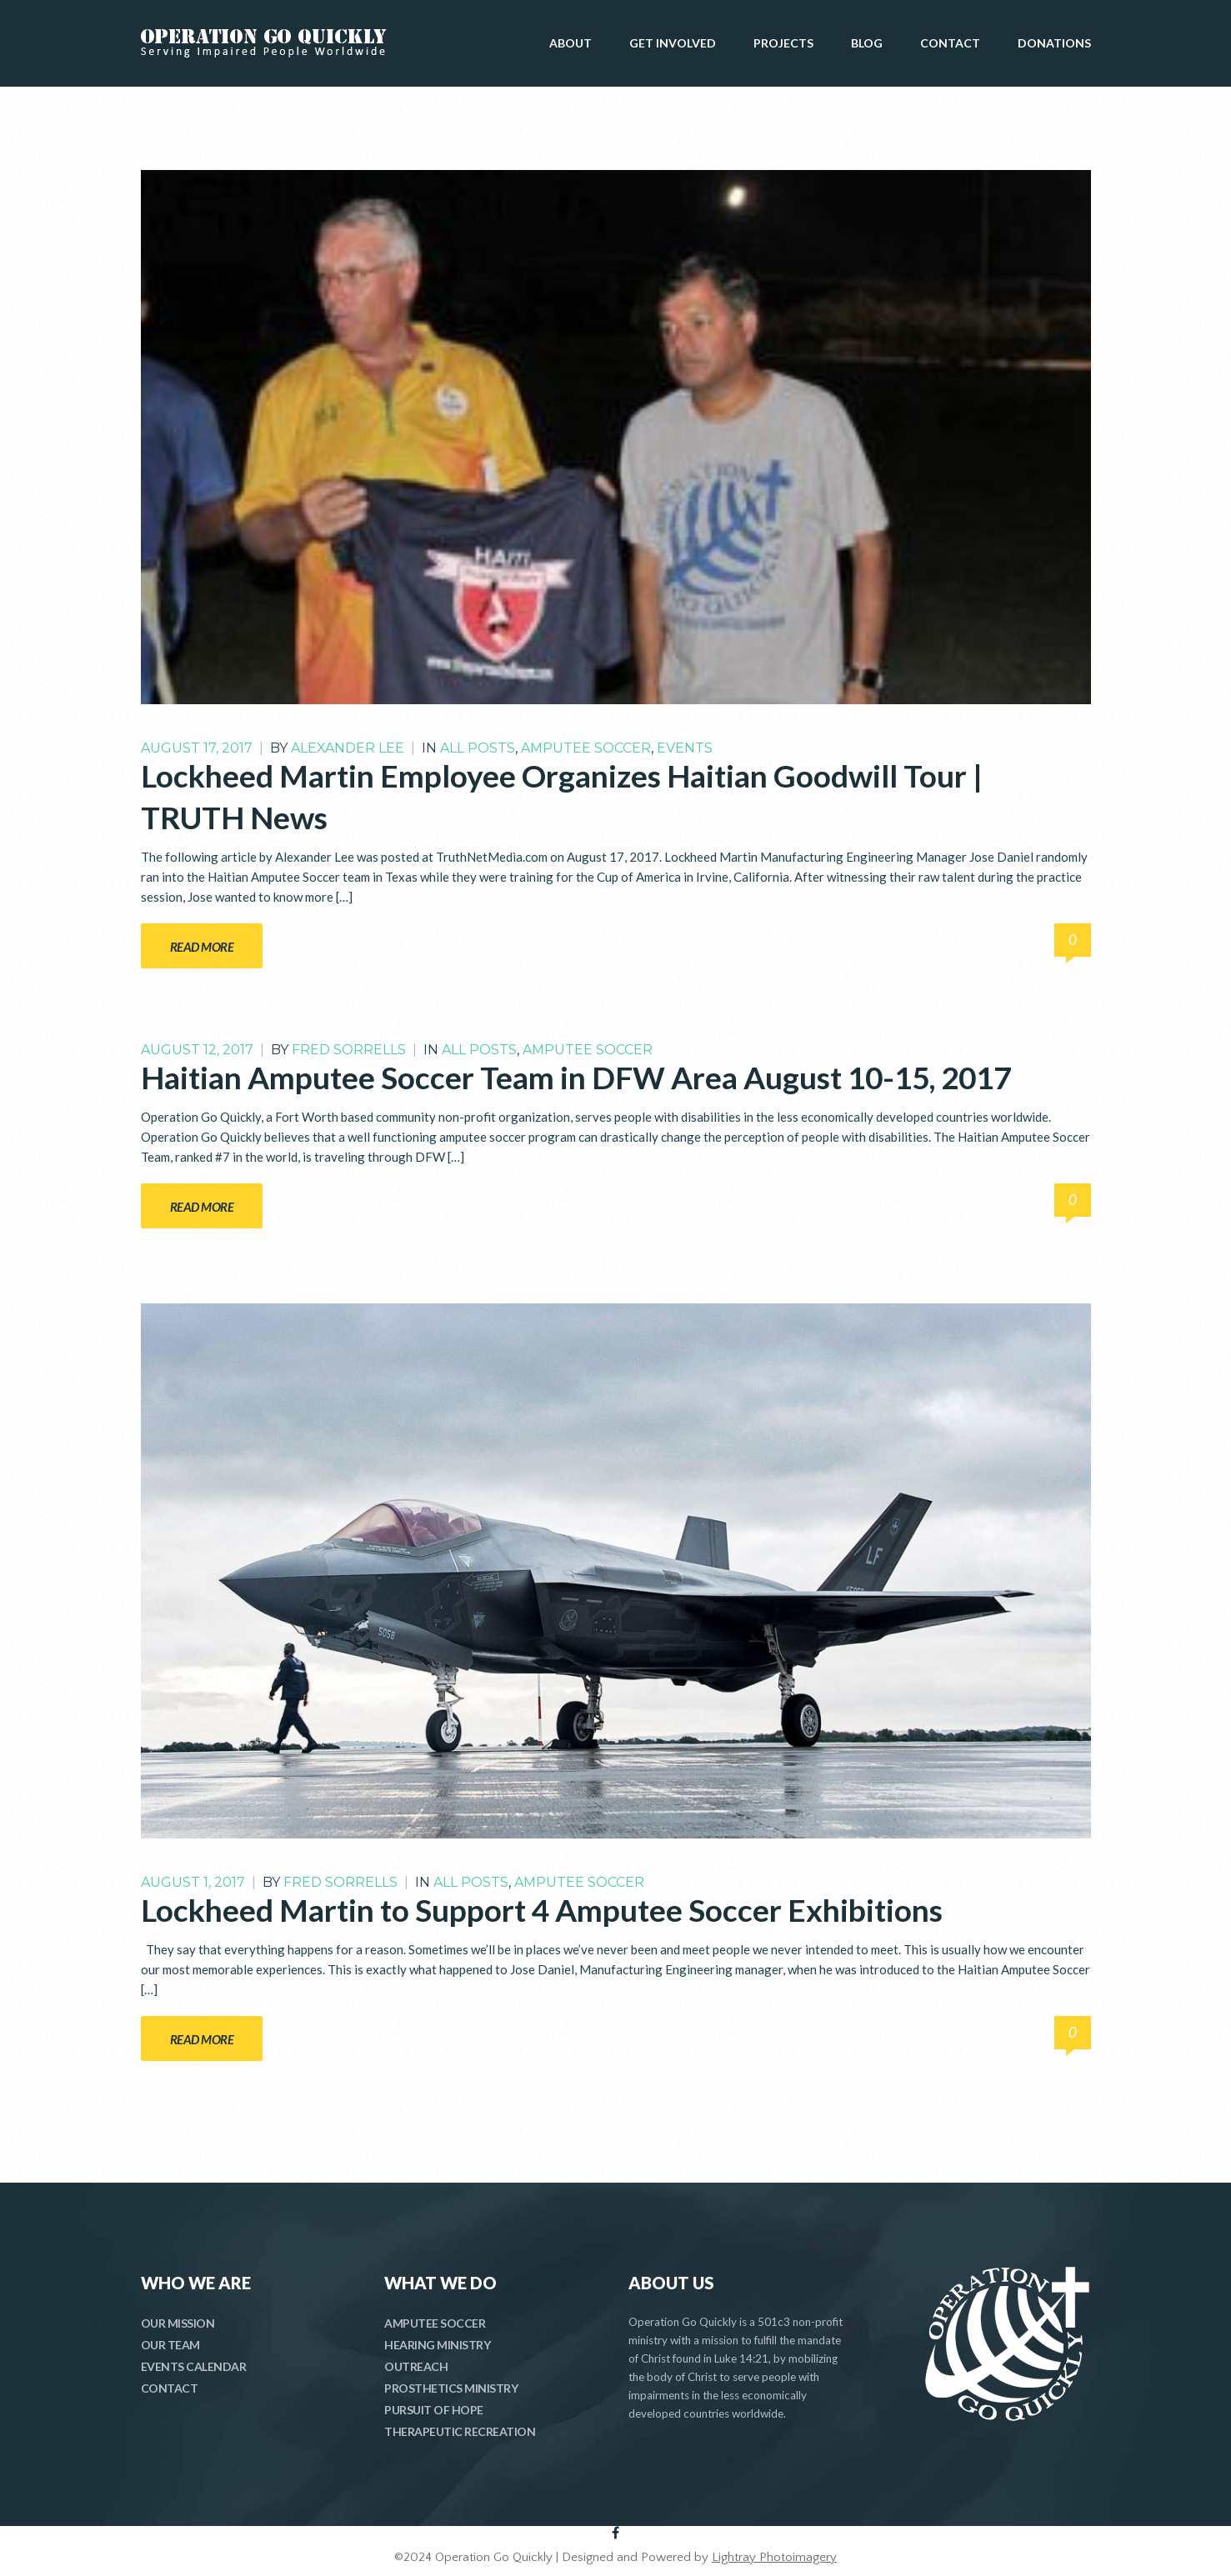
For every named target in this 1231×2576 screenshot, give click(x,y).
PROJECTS (783, 43)
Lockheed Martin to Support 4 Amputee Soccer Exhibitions (542, 1909)
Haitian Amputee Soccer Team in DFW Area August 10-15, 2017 (576, 1077)
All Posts (477, 748)
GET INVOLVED (672, 43)
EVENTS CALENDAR (194, 2366)
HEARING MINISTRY (437, 2345)
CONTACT (950, 43)
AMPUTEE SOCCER (434, 2323)
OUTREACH (416, 2366)
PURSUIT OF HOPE (433, 2410)
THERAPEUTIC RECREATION (459, 2431)
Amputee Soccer (586, 748)
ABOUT (570, 43)
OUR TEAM (170, 2345)
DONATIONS (1054, 43)
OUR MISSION (178, 2323)
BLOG (867, 43)
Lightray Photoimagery (774, 2557)
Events (685, 748)
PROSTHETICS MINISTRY (451, 2388)
